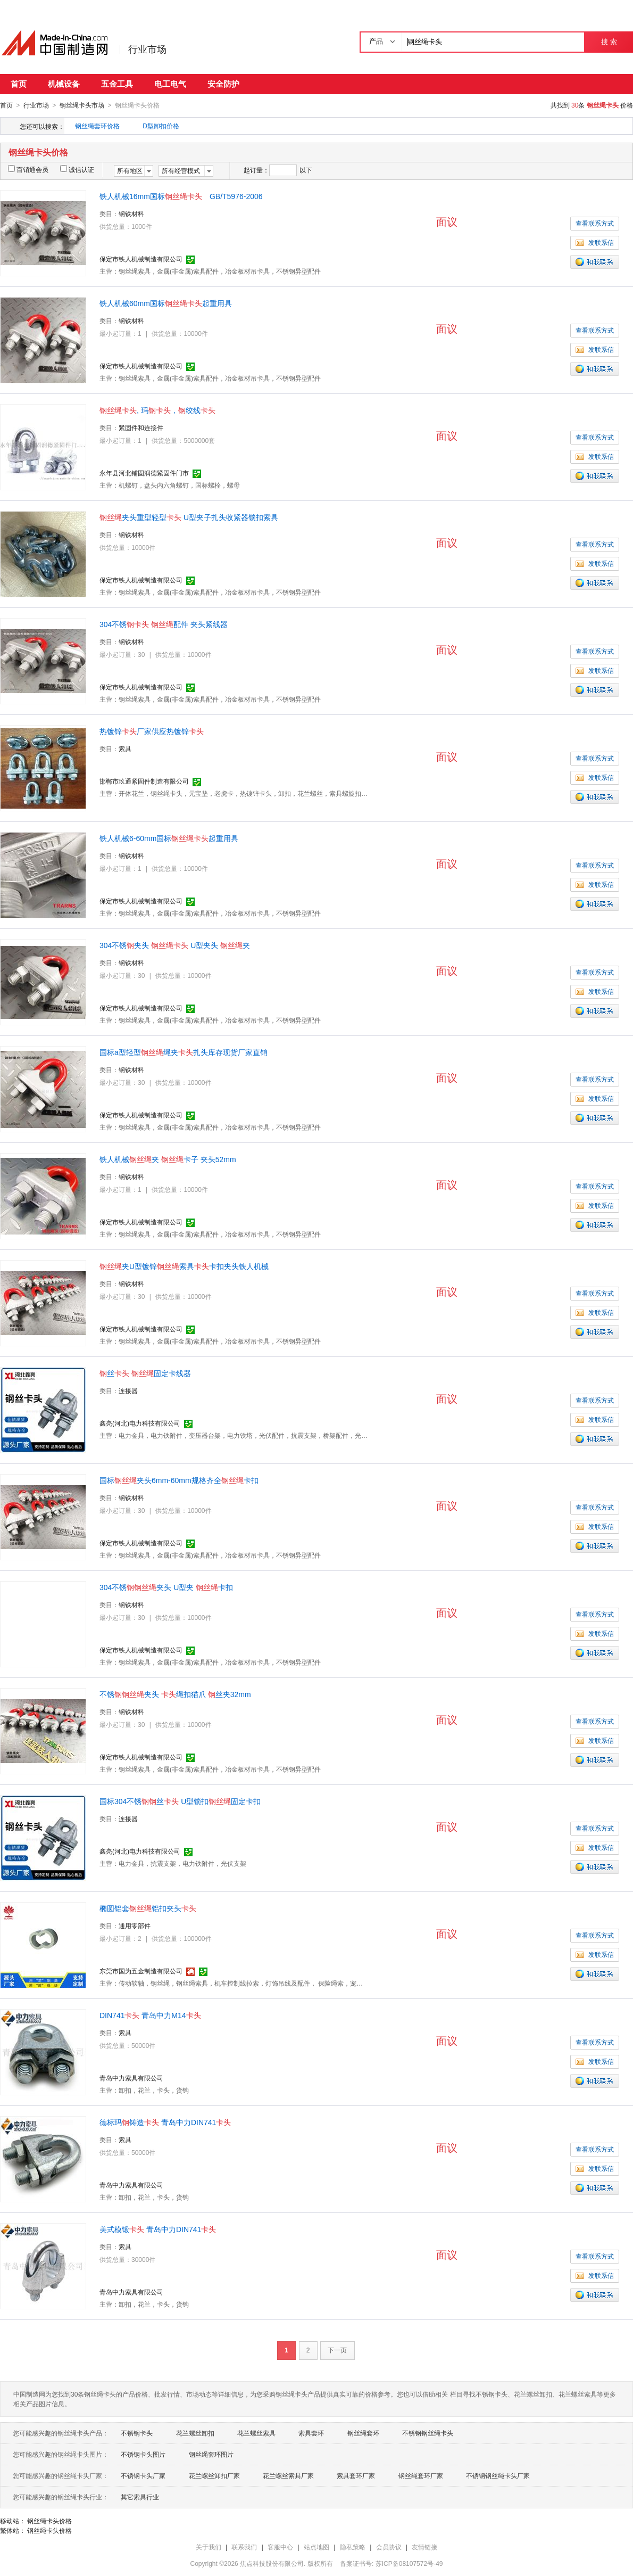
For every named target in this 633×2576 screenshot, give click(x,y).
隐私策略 (352, 2546)
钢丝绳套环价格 (97, 125)
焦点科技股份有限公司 (272, 2563)
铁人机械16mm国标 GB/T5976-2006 (181, 196)
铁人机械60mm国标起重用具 (165, 303)
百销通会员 (28, 169)
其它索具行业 (140, 2496)
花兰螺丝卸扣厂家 (214, 2475)
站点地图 (316, 2546)
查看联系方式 (595, 223)
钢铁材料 (131, 213)
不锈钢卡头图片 (143, 2454)
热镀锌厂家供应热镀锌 (151, 731)
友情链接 (424, 2546)
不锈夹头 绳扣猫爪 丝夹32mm (175, 1694)
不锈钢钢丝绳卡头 (427, 2433)
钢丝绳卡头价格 (49, 2520)
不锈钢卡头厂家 (143, 2475)
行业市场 (147, 49)
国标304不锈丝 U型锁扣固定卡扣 (180, 1801)
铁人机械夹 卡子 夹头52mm (167, 1159)
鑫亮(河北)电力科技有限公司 (139, 1423)
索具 (125, 748)
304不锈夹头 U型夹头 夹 (174, 945)
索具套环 (311, 2433)
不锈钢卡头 (137, 2433)
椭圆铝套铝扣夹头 (147, 1908)
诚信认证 (77, 169)
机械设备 (64, 83)
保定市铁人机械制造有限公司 (140, 258)
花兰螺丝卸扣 (195, 2433)
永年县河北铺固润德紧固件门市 (144, 472)
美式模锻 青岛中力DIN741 (157, 2229)
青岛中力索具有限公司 (131, 2077)
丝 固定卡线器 (145, 1373)
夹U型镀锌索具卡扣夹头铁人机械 (184, 1266)
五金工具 (117, 83)
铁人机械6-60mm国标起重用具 (168, 838)
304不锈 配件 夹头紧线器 (163, 624)
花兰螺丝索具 (256, 2433)
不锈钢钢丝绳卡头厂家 (498, 2475)
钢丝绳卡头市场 (82, 105)
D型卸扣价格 (161, 125)
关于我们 (208, 2546)
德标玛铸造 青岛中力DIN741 (165, 2122)
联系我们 (244, 2546)
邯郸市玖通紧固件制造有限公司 (144, 781)
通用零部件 (135, 1925)
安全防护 (223, 83)
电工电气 (170, 83)
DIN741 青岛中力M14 (150, 2015)
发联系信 (595, 242)
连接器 (128, 1390)
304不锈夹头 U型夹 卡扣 (166, 1587)
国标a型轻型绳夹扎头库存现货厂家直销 (183, 1052)
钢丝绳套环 (363, 2433)
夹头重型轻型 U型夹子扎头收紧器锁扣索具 (188, 517)
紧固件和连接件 (141, 427)
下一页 (337, 2349)
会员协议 (389, 2546)
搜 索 (609, 42)
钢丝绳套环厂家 (420, 2475)
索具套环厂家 (356, 2475)
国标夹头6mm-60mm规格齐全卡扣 (179, 1480)
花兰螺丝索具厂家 (288, 2475)
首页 (19, 83)
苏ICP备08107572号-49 (409, 2563)
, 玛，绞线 (157, 410)
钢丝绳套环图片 (211, 2454)
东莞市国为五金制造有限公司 (140, 1970)
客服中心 (280, 2546)
